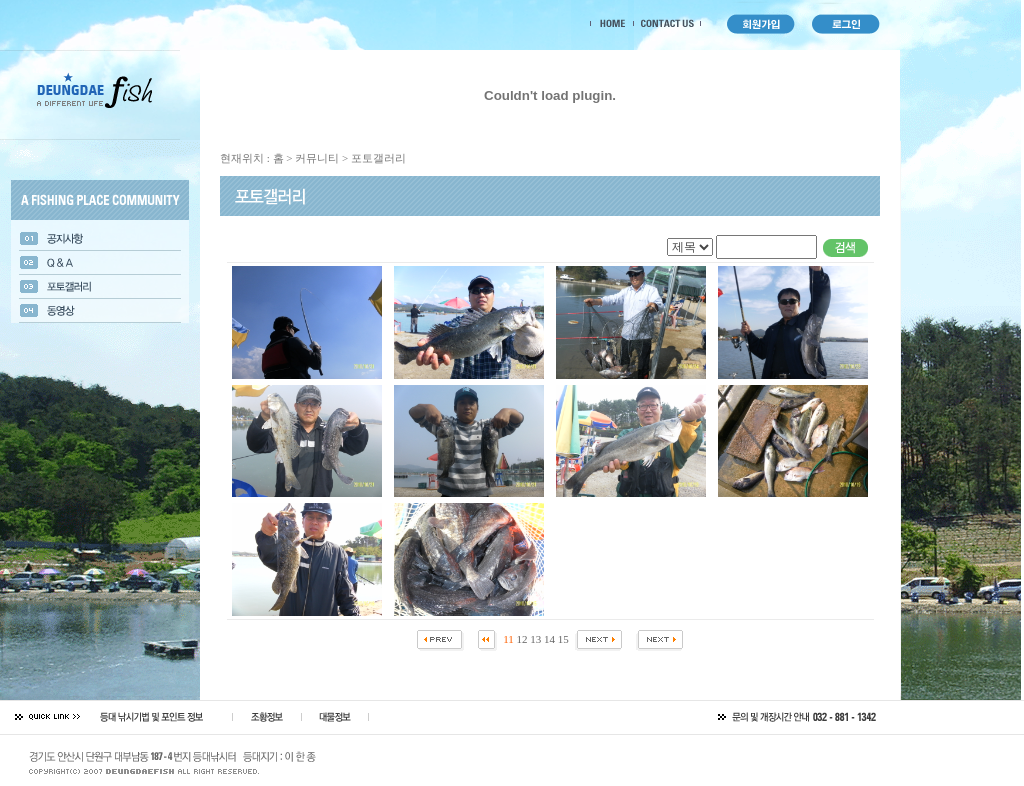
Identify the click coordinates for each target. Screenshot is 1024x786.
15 (563, 639)
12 (522, 639)
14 (549, 639)
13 (535, 639)
